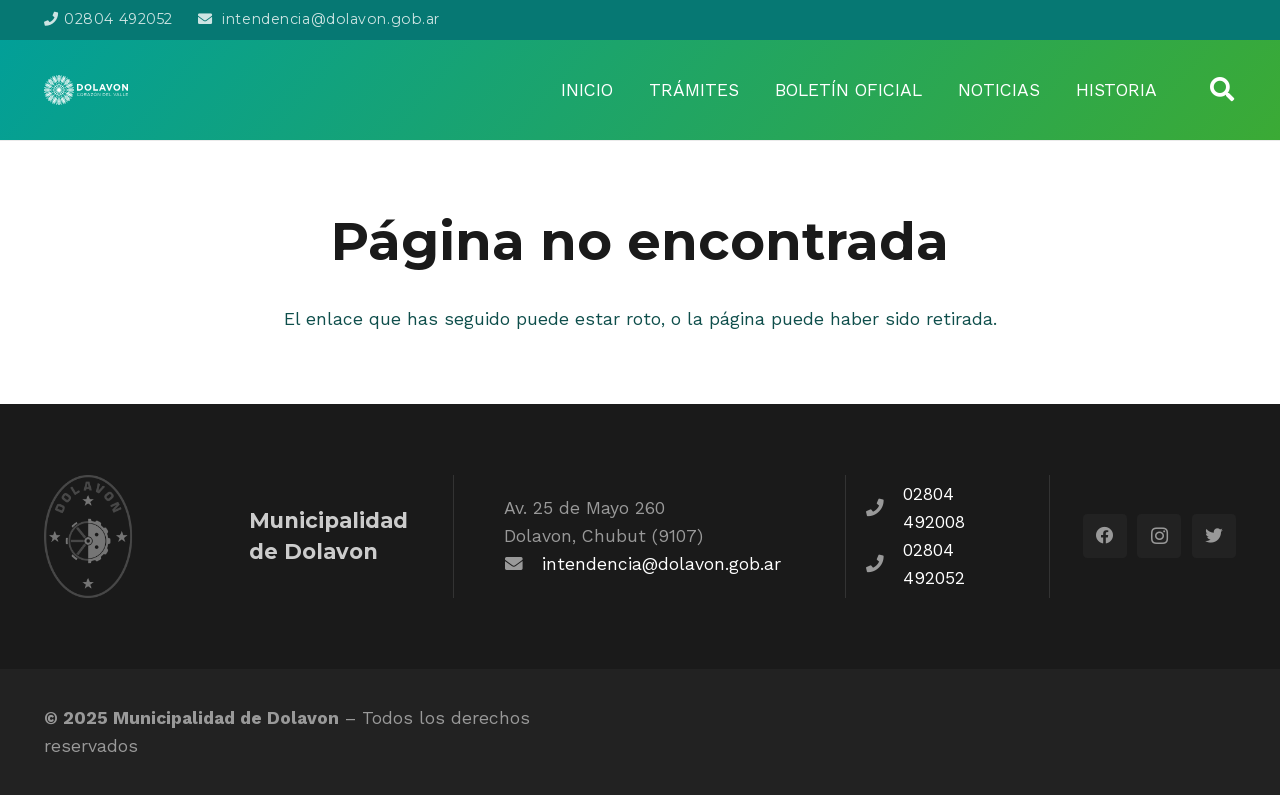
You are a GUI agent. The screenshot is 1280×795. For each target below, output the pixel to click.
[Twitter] (1214, 536)
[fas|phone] (885, 508)
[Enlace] (86, 90)
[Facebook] (1105, 536)
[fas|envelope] (523, 564)
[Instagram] (1159, 536)
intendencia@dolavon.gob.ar (661, 564)
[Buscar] (1221, 89)
